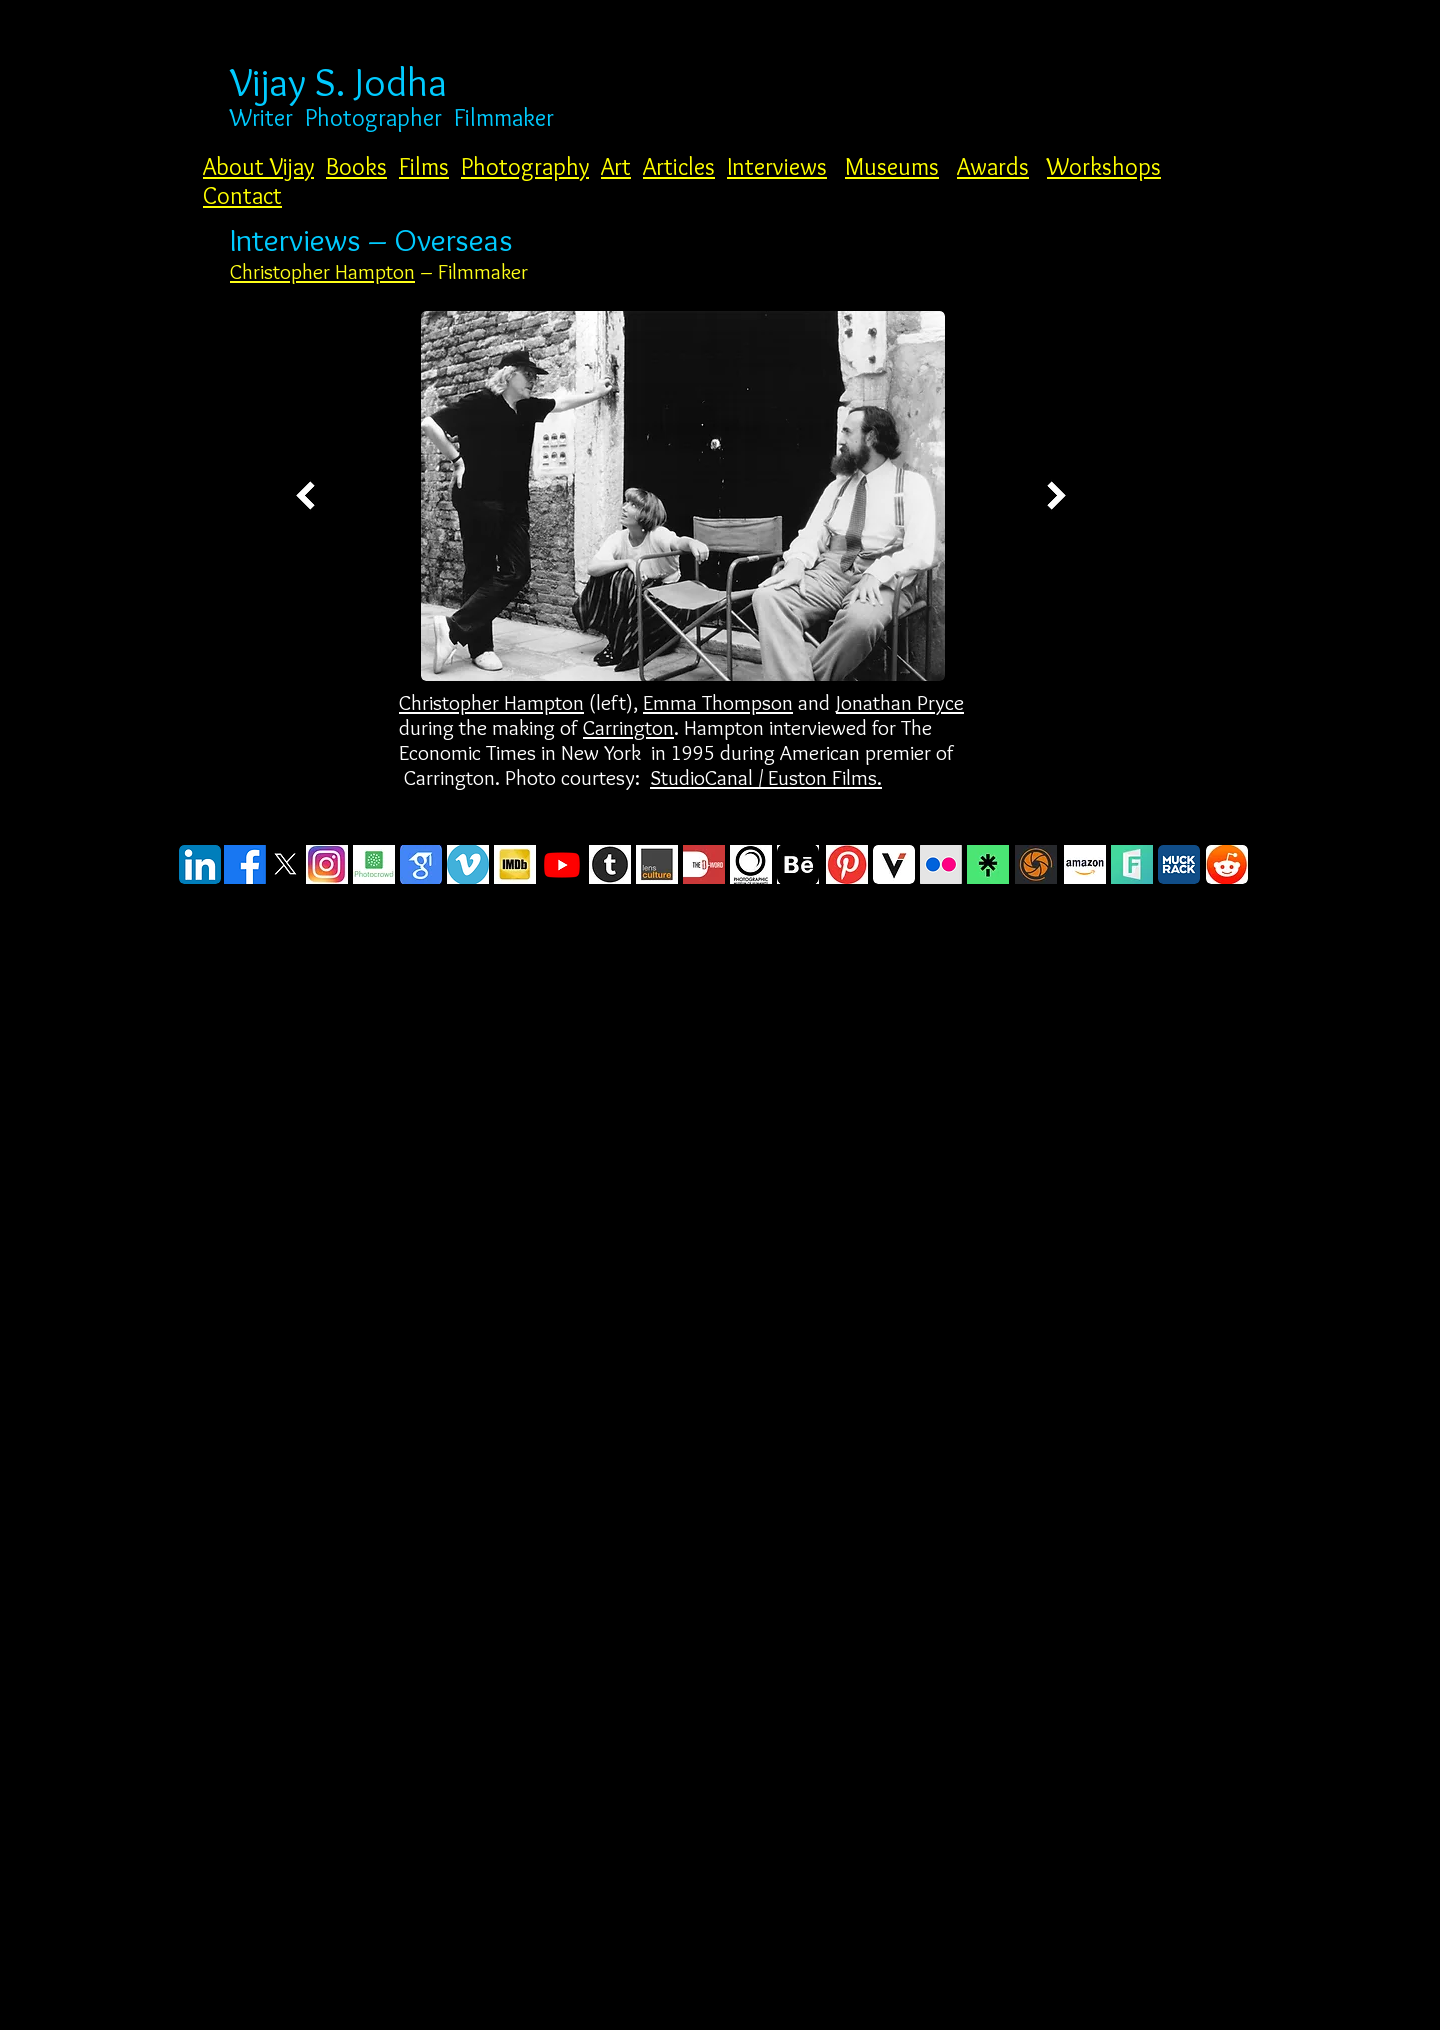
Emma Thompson (718, 702)
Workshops (1104, 166)
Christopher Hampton (322, 271)
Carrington (628, 727)
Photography (525, 166)
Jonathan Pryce (900, 702)
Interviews (777, 166)
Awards (993, 166)
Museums (892, 166)
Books (356, 166)
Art (616, 166)
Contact (242, 195)
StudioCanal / (709, 777)
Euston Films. (825, 777)
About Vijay (258, 166)
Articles (679, 166)
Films (424, 166)
